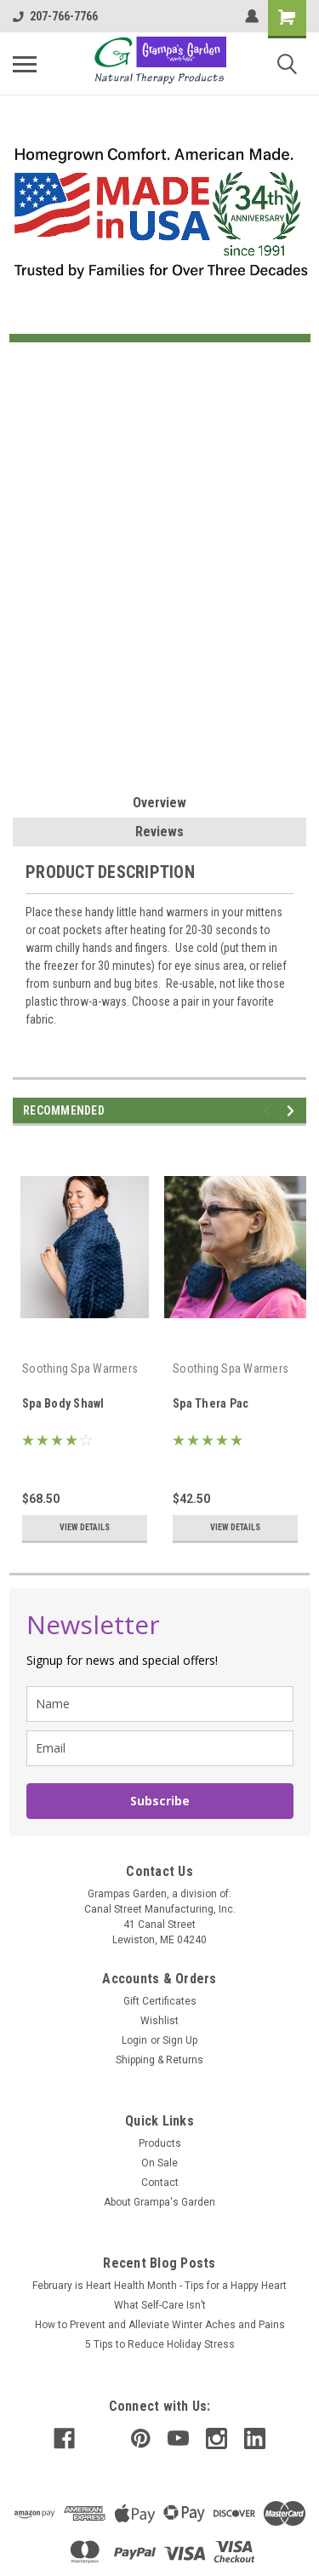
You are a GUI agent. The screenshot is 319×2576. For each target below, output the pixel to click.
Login (134, 2040)
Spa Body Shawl (63, 1403)
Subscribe (160, 1801)
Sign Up (179, 2040)
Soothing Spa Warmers (80, 1368)
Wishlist (159, 2021)
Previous (269, 1110)
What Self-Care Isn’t (160, 2305)
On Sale (159, 2163)
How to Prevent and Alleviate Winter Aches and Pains (160, 2325)
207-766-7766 (55, 16)
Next (293, 1110)
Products (160, 2143)
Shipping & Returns (159, 2060)
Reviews (159, 831)
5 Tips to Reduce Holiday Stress (160, 2344)
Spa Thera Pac (210, 1403)
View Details (85, 1527)
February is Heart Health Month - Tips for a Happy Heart (159, 2286)
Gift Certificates (160, 2001)
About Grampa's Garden (159, 2202)
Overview (159, 803)
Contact (160, 2183)
